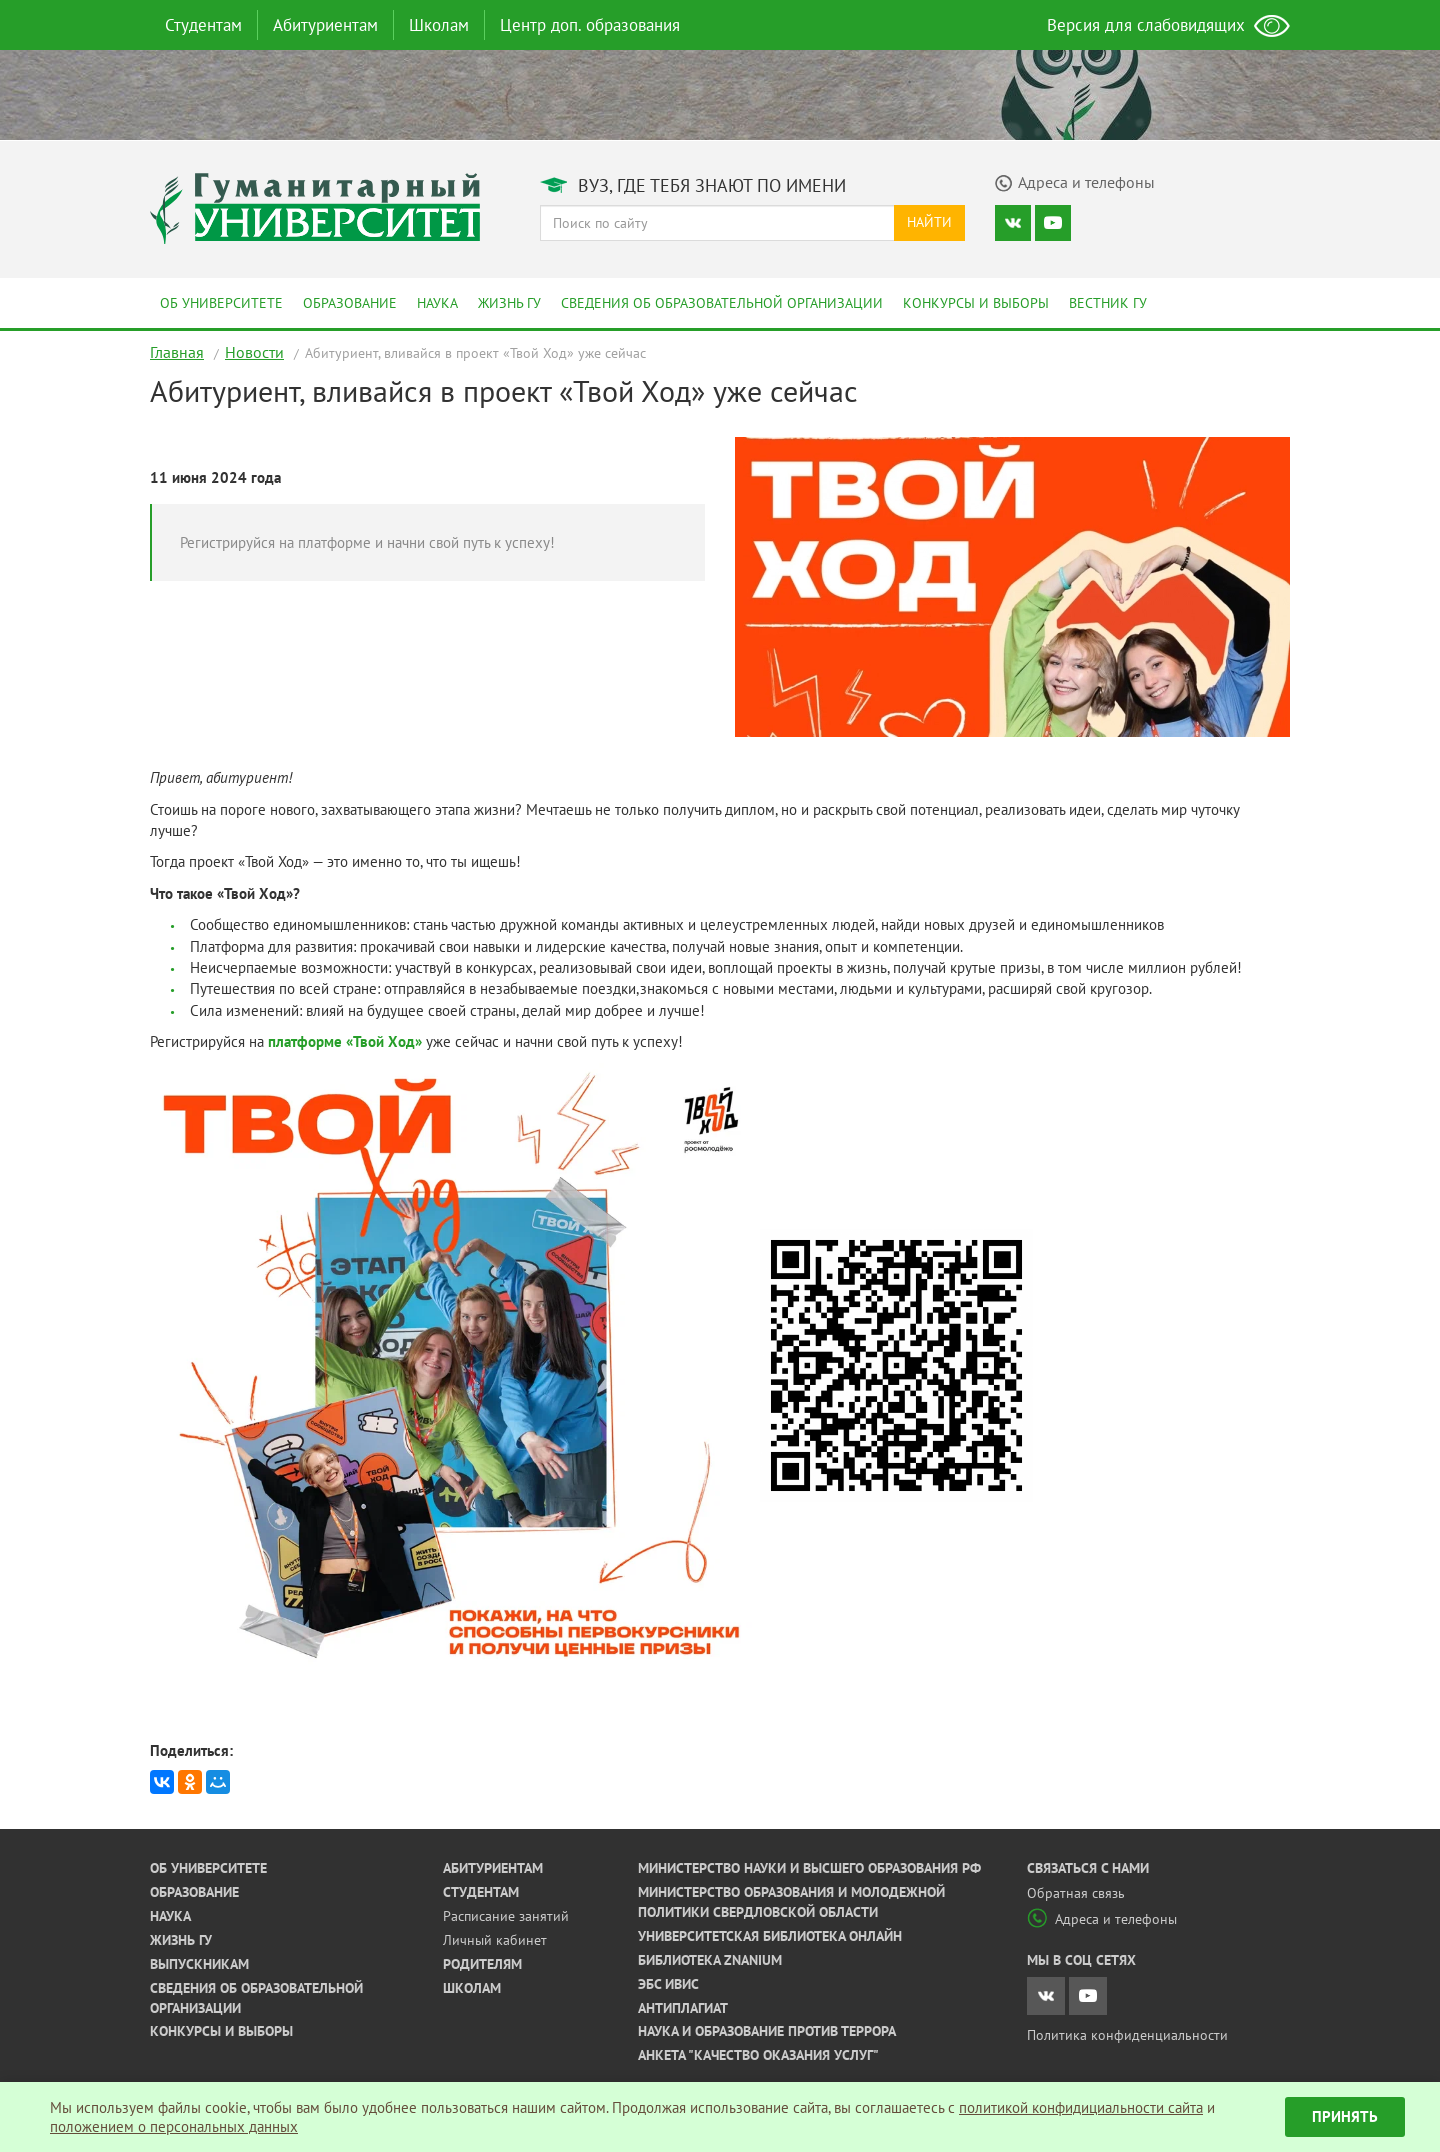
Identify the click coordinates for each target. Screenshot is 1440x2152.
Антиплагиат (683, 2008)
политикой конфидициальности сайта (1081, 2107)
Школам (439, 25)
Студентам (203, 25)
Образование (350, 303)
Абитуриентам (325, 25)
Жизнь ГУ (509, 303)
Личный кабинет (495, 1940)
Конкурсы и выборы (976, 303)
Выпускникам (199, 1964)
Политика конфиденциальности (1127, 2035)
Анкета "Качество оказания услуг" (758, 2055)
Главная (177, 352)
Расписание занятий (506, 1916)
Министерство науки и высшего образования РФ (809, 1868)
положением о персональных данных (174, 2126)
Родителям (482, 1964)
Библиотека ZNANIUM (710, 1960)
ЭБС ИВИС (668, 1984)
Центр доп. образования (590, 25)
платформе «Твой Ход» (345, 1041)
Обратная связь (1076, 1893)
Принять (1345, 2116)
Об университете (221, 303)
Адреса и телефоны (1102, 1919)
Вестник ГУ (1108, 303)
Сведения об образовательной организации (722, 303)
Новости (254, 352)
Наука (437, 303)
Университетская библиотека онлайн (770, 1936)
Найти (929, 222)
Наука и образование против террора (767, 2031)
